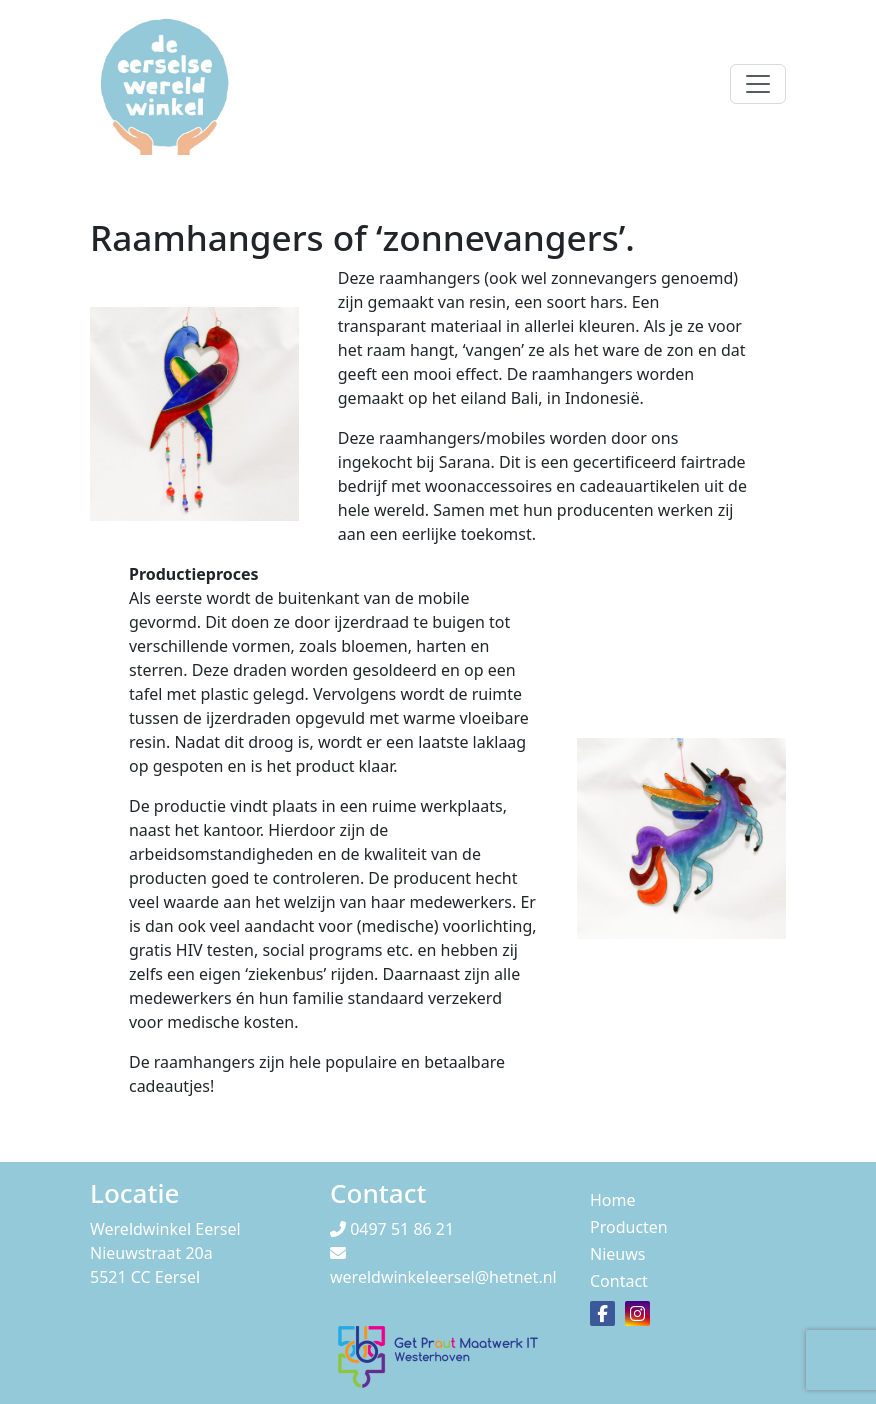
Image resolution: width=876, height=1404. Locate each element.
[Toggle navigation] (758, 84)
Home (613, 1200)
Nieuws (617, 1254)
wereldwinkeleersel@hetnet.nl (443, 1277)
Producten (629, 1227)
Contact (619, 1281)
